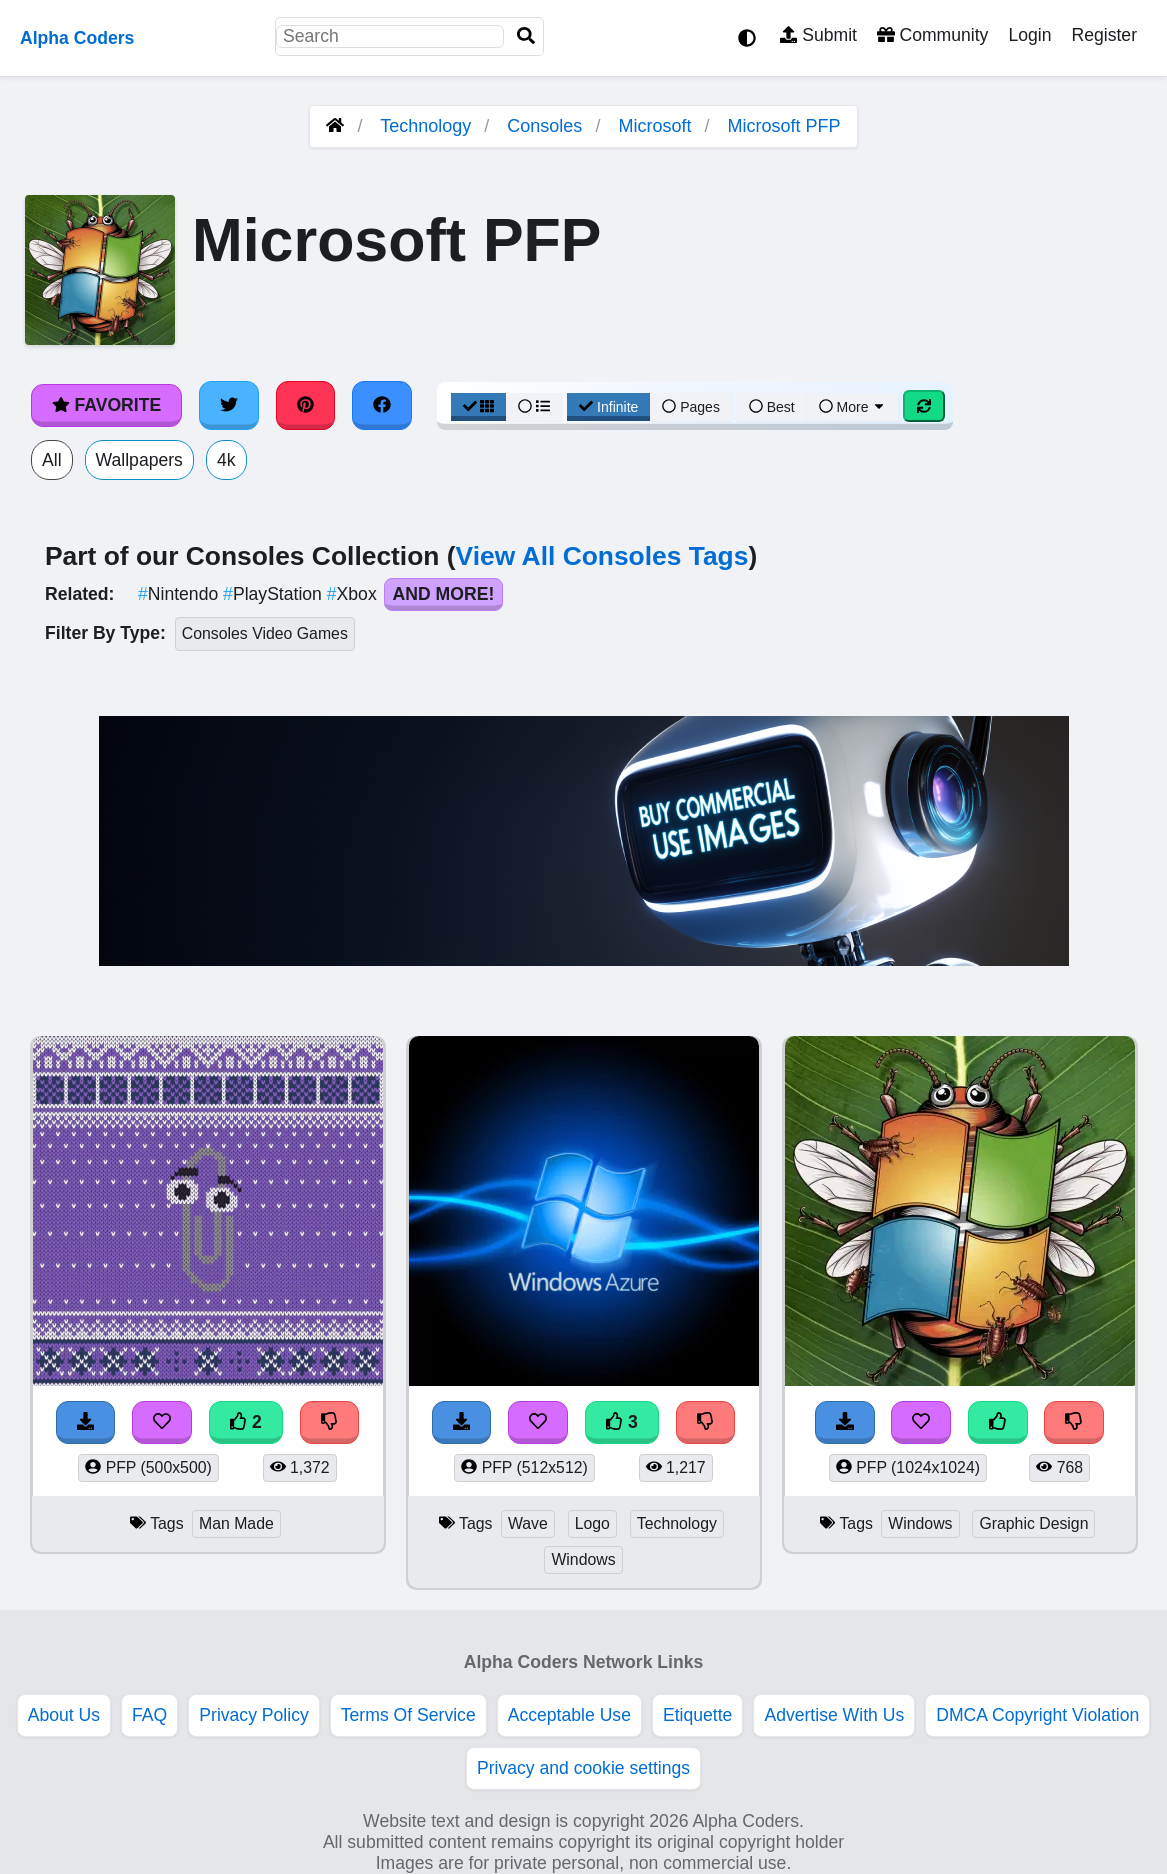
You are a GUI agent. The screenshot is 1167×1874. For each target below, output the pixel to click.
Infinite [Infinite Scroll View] (608, 407)
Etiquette (697, 1715)
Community (932, 35)
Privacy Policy (254, 1715)
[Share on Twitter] (229, 405)
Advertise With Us (834, 1715)
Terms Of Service (408, 1715)
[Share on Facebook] (382, 405)
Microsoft (654, 126)
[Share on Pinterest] (306, 405)
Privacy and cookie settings (583, 1768)
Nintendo (180, 594)
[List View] (534, 407)
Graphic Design (1033, 1523)
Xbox (354, 594)
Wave (528, 1523)
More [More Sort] (853, 407)
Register (1104, 35)
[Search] (526, 36)
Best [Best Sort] (772, 407)
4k (226, 460)
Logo (592, 1523)
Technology (425, 126)
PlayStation (275, 594)
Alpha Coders (77, 38)
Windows (583, 1559)
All (52, 460)
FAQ (149, 1715)
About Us (64, 1715)
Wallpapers (139, 460)
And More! (444, 594)
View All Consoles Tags (602, 556)
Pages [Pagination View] (691, 407)
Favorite (106, 405)
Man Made (236, 1523)
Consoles (544, 126)
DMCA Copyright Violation (1037, 1715)
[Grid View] (479, 407)
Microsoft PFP (783, 126)
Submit (818, 35)
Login (1029, 35)
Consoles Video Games (265, 633)
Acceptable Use (569, 1715)
